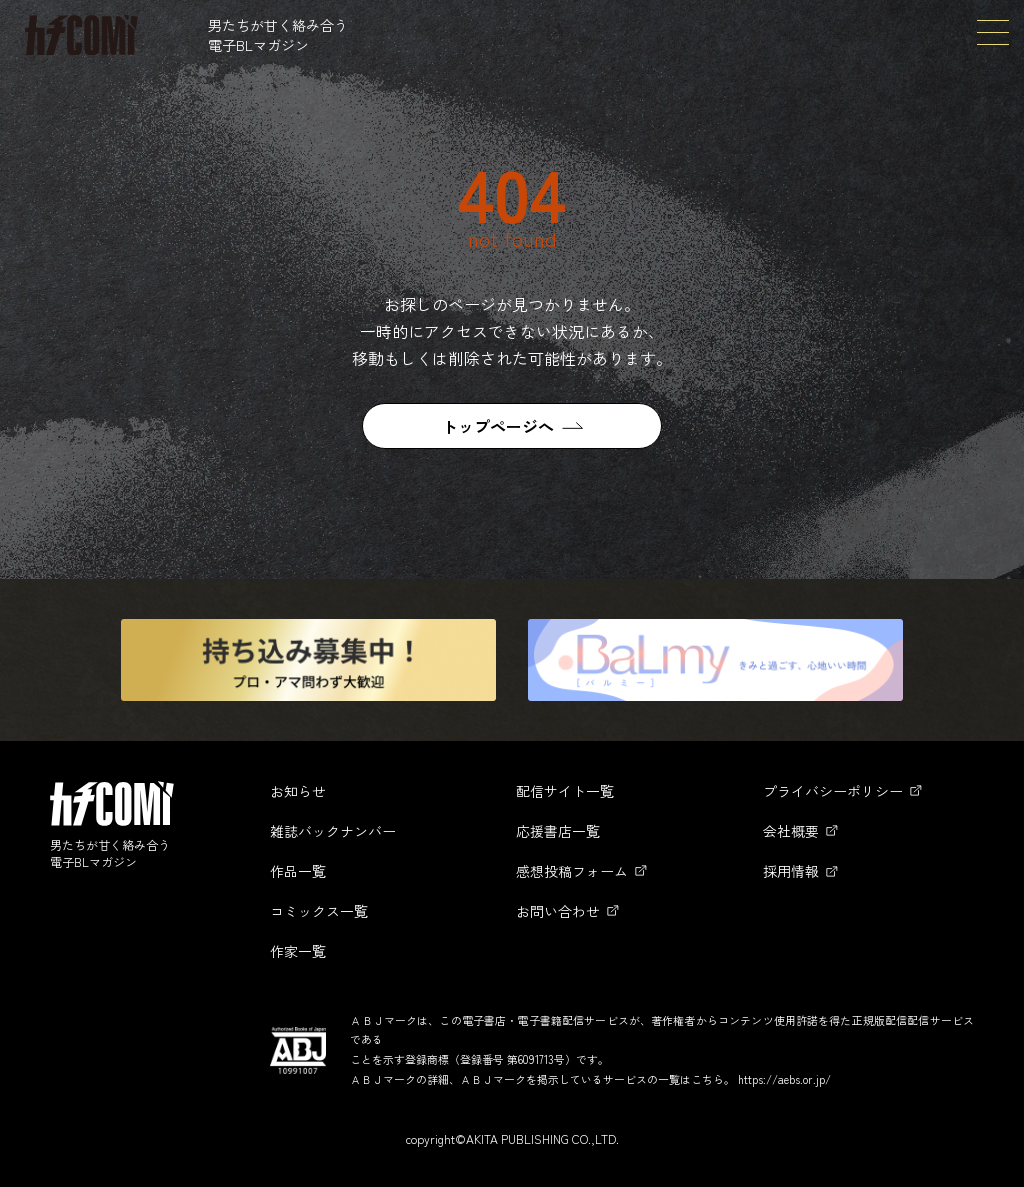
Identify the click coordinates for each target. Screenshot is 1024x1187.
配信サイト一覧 (565, 791)
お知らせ (298, 791)
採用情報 (791, 871)
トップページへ (498, 426)
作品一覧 (298, 871)
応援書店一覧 (558, 831)
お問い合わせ (558, 911)
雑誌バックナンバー (333, 831)
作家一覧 (298, 951)
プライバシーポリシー (833, 791)
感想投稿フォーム (572, 871)
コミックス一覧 (319, 911)
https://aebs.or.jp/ (784, 1079)
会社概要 (791, 831)
